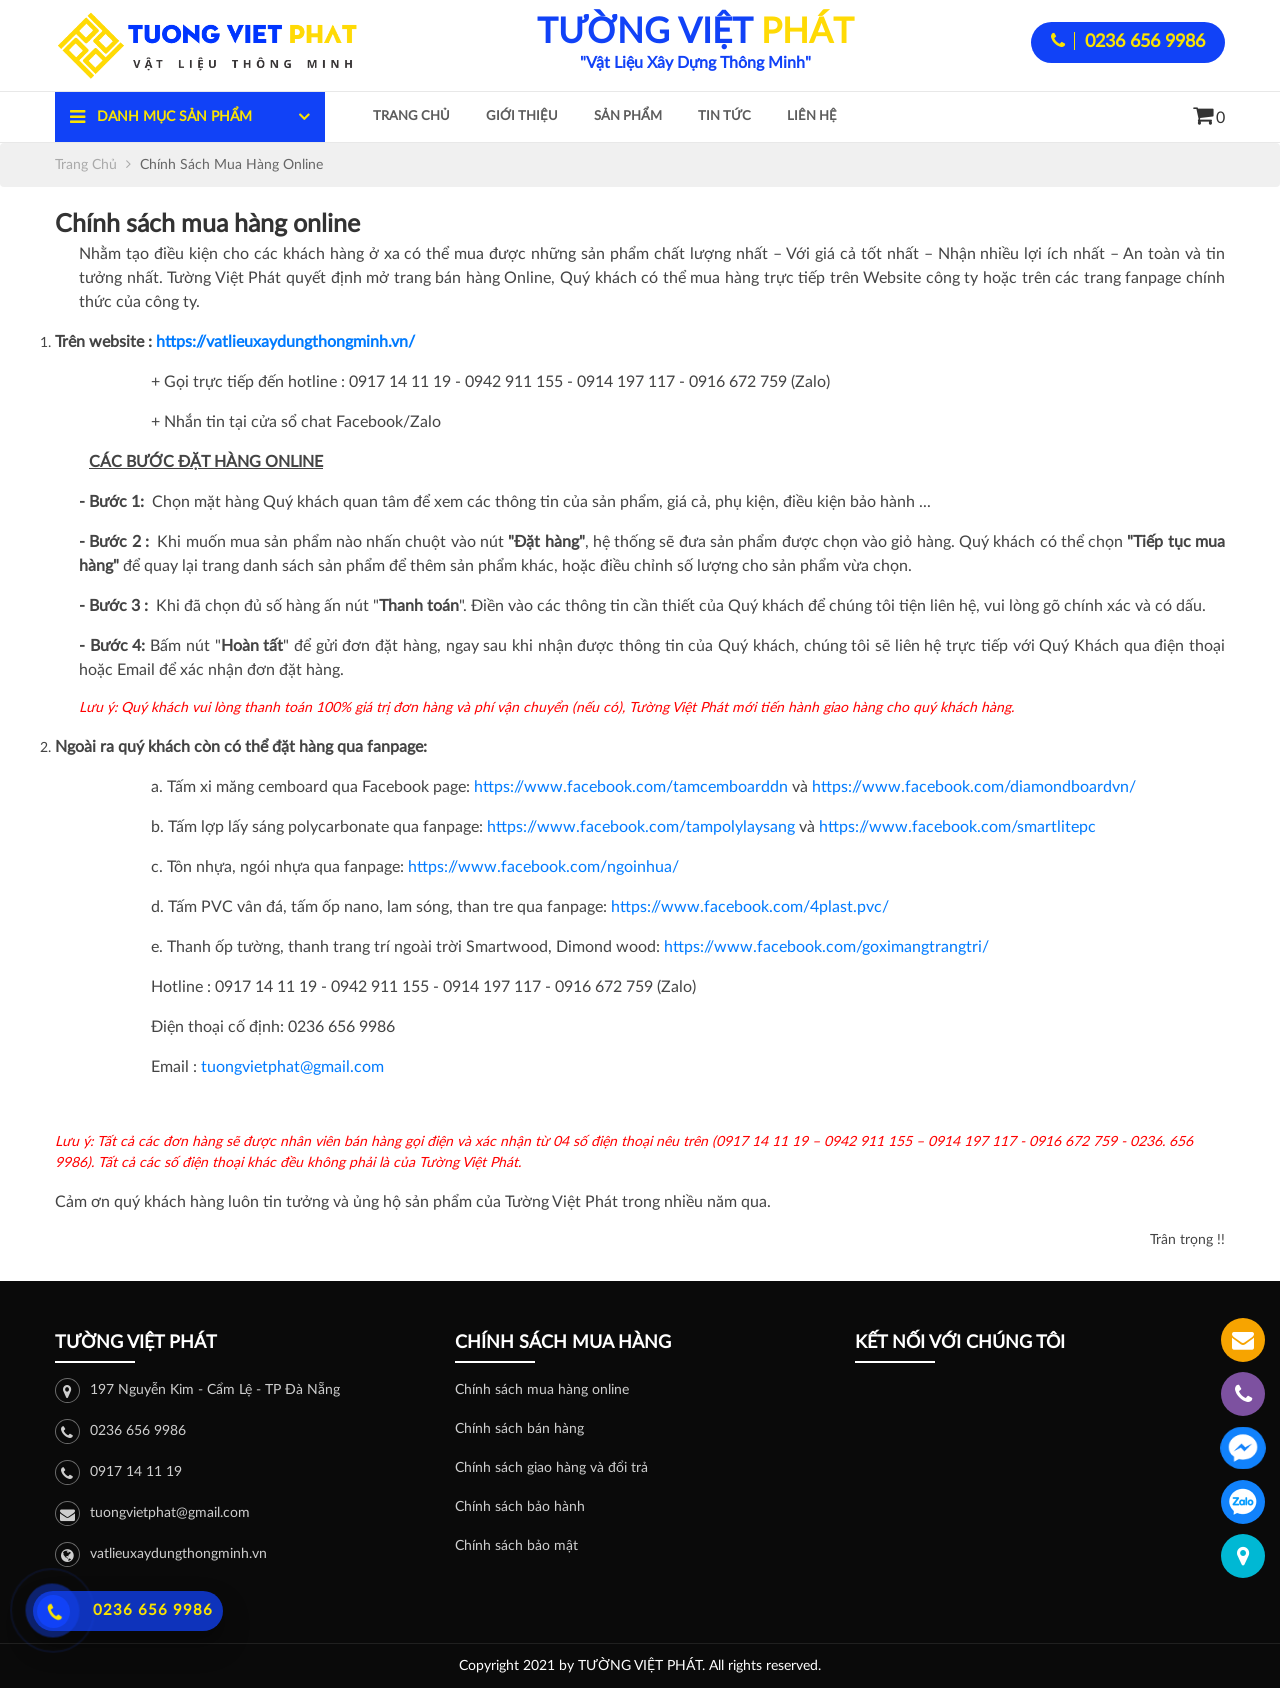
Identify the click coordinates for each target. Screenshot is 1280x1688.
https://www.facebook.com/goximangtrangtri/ (826, 947)
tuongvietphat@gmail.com (292, 1067)
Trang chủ (411, 116)
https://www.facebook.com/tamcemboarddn (631, 787)
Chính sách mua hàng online (542, 1390)
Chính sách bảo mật (516, 1546)
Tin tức (724, 116)
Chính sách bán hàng (519, 1429)
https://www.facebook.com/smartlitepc (957, 827)
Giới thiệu (522, 116)
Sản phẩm (628, 116)
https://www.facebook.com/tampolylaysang (641, 827)
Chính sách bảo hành (520, 1507)
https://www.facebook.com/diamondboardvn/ (974, 787)
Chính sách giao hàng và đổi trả (551, 1468)
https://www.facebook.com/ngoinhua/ (543, 867)
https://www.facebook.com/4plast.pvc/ (750, 907)
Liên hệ (812, 116)
